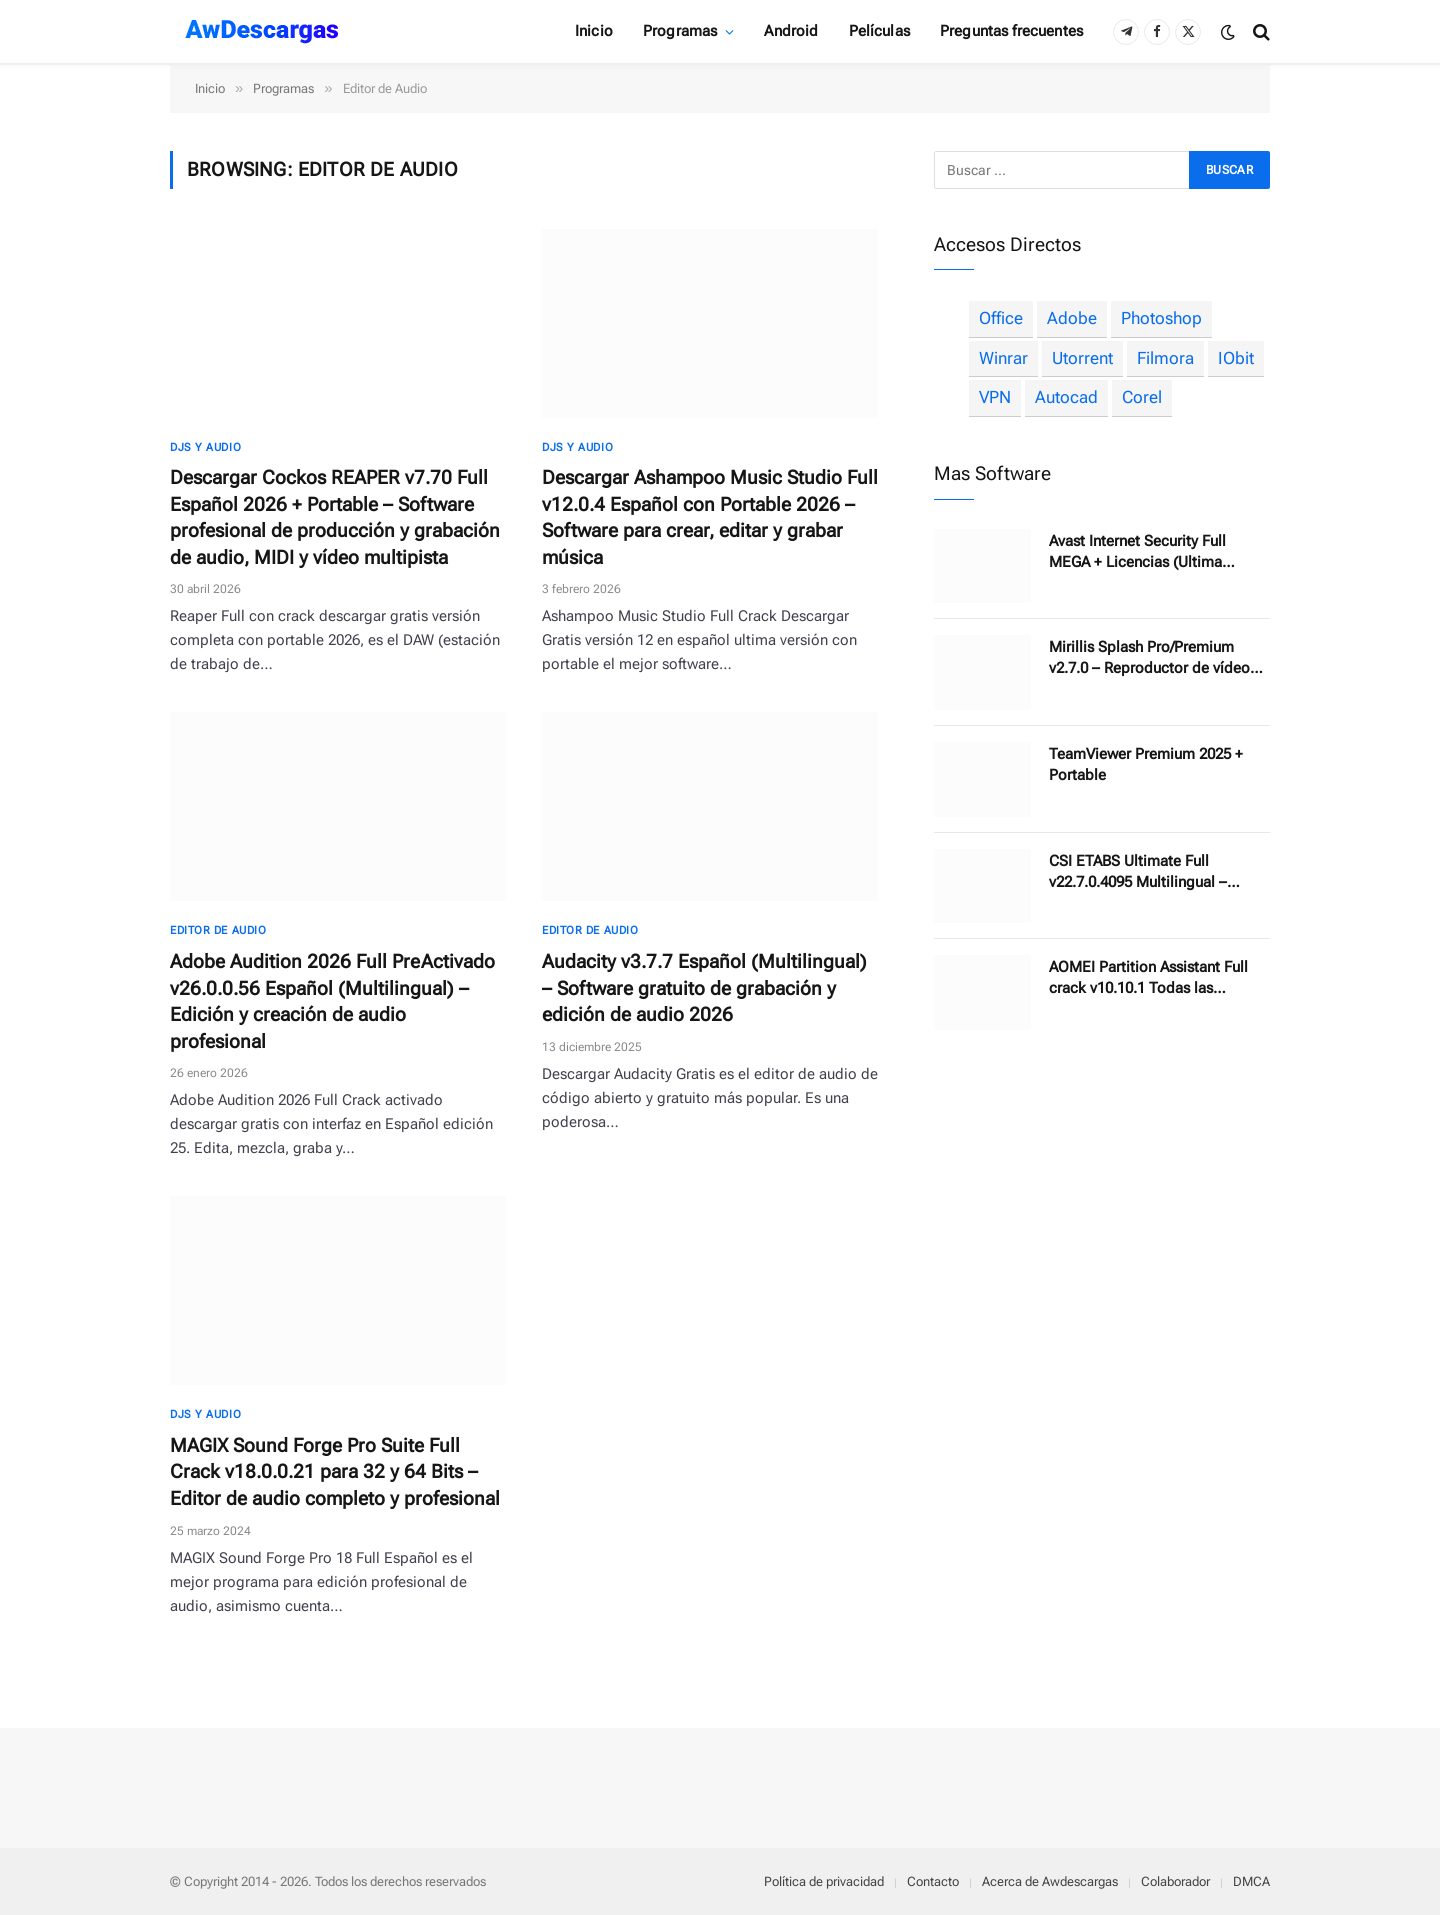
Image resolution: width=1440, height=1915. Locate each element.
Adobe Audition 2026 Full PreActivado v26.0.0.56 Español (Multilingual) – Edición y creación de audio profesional (332, 1001)
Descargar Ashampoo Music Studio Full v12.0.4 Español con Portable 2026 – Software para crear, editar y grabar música (710, 517)
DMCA (1251, 1881)
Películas (879, 31)
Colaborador (1175, 1881)
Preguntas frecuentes (1011, 31)
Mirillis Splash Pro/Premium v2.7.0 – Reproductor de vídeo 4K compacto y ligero (1149, 658)
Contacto (933, 1881)
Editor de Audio (218, 930)
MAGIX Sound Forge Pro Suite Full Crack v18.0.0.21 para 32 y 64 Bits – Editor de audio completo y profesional (335, 1472)
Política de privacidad (824, 1881)
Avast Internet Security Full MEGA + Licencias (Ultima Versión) (1137, 552)
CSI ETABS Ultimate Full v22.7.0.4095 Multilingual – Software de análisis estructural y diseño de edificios (1159, 872)
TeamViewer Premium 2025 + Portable (1146, 764)
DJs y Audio (205, 447)
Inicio (594, 31)
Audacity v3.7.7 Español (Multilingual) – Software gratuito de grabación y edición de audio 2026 (704, 988)
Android (791, 31)
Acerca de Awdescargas (1050, 1881)
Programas (680, 31)
